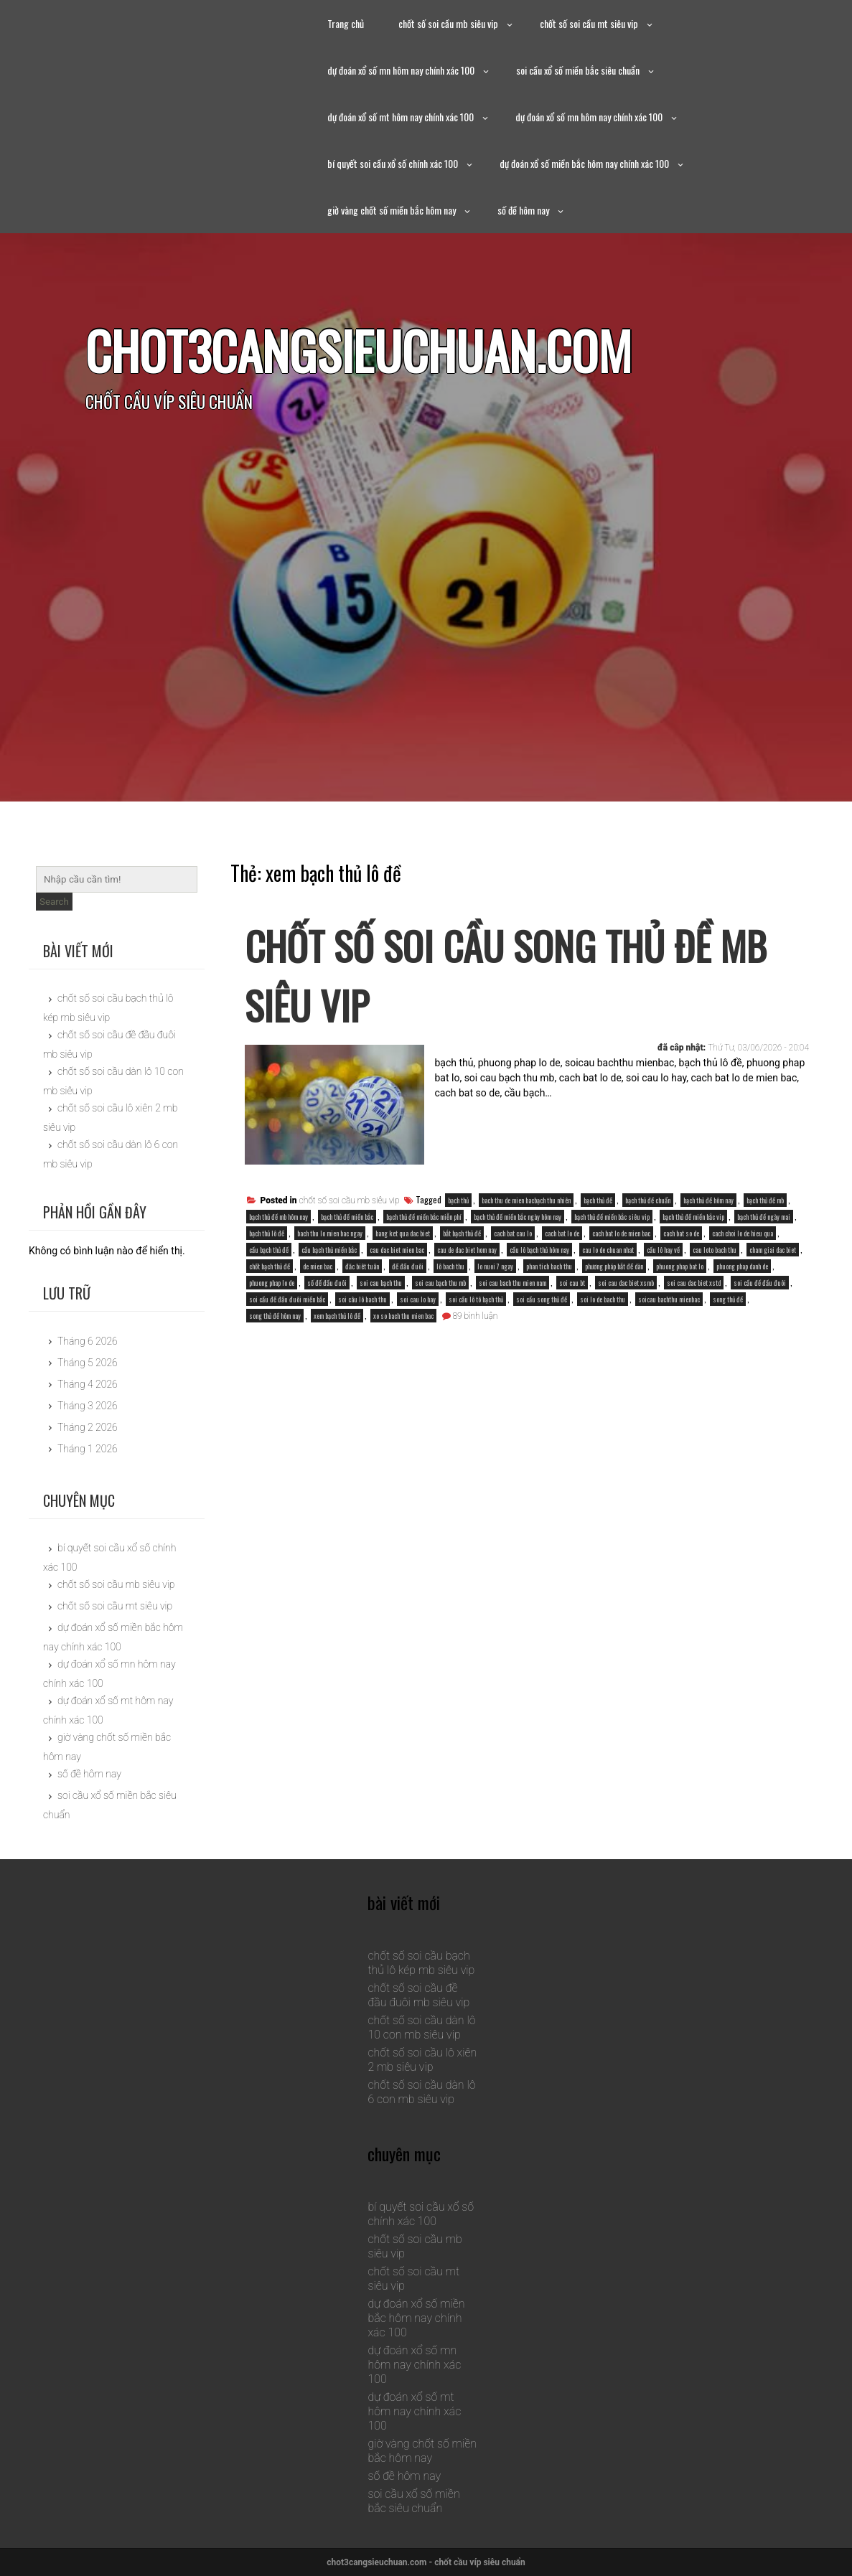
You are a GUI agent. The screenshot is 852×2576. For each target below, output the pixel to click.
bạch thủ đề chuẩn (647, 1200)
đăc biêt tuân (362, 1266)
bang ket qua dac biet (402, 1233)
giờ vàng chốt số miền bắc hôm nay (391, 209)
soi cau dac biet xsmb (626, 1282)
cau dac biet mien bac (397, 1249)
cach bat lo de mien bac (621, 1233)
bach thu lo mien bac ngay (329, 1233)
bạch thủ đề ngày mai (763, 1216)
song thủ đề (728, 1299)
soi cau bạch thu (381, 1282)
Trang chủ (345, 23)
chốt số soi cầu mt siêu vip (589, 23)
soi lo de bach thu (602, 1299)
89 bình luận (475, 1316)
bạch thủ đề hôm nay (708, 1200)
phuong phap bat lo (679, 1266)
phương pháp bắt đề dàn (614, 1266)
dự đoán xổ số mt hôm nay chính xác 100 (400, 116)
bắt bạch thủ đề (462, 1233)
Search (54, 901)
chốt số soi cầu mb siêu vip (448, 23)
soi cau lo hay (418, 1299)
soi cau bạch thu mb (440, 1282)
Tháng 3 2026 (87, 1405)
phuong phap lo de (271, 1282)
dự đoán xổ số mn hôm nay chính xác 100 (400, 69)
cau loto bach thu (714, 1249)
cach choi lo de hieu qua (742, 1233)
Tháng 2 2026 (87, 1427)
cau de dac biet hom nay (467, 1249)
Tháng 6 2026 (87, 1341)
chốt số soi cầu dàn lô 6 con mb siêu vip (421, 2092)
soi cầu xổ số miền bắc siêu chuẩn (578, 69)
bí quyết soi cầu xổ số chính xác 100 (392, 163)
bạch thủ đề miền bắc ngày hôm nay (517, 1216)
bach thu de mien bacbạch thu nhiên (526, 1200)
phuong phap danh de (742, 1266)
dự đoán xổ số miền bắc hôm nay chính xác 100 (584, 163)
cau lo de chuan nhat (608, 1249)
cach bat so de (681, 1233)
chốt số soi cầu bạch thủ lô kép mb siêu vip (421, 1963)
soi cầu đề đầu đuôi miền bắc (287, 1299)
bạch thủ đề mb (765, 1200)
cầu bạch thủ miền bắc (329, 1249)
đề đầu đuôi (407, 1266)
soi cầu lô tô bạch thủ (476, 1299)
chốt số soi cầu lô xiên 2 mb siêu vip (422, 2060)
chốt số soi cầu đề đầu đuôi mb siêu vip (418, 1995)
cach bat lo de (562, 1233)
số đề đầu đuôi (327, 1282)
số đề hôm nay (523, 209)
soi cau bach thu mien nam (512, 1282)
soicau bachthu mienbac (669, 1299)
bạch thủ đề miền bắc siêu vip (612, 1216)
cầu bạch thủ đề (269, 1249)
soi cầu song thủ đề (541, 1299)
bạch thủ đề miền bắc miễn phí (423, 1216)
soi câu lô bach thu (362, 1299)
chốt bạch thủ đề (269, 1266)
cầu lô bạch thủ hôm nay (539, 1249)
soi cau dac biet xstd (694, 1282)
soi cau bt (572, 1282)
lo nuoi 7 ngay (495, 1266)
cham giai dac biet (772, 1249)
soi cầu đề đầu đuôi (760, 1282)
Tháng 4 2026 (87, 1384)
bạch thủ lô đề (266, 1233)
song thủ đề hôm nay (275, 1315)
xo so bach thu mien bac (403, 1315)
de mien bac (317, 1266)
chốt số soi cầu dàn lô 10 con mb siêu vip (421, 2027)
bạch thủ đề (598, 1200)
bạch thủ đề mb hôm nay (278, 1216)
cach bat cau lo (513, 1233)
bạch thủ (458, 1200)
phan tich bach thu (549, 1266)
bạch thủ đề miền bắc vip (693, 1216)
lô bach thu (450, 1266)
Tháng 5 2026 (87, 1362)
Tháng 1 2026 (87, 1448)
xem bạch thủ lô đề (337, 1315)
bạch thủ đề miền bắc (347, 1216)
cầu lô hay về (663, 1249)
